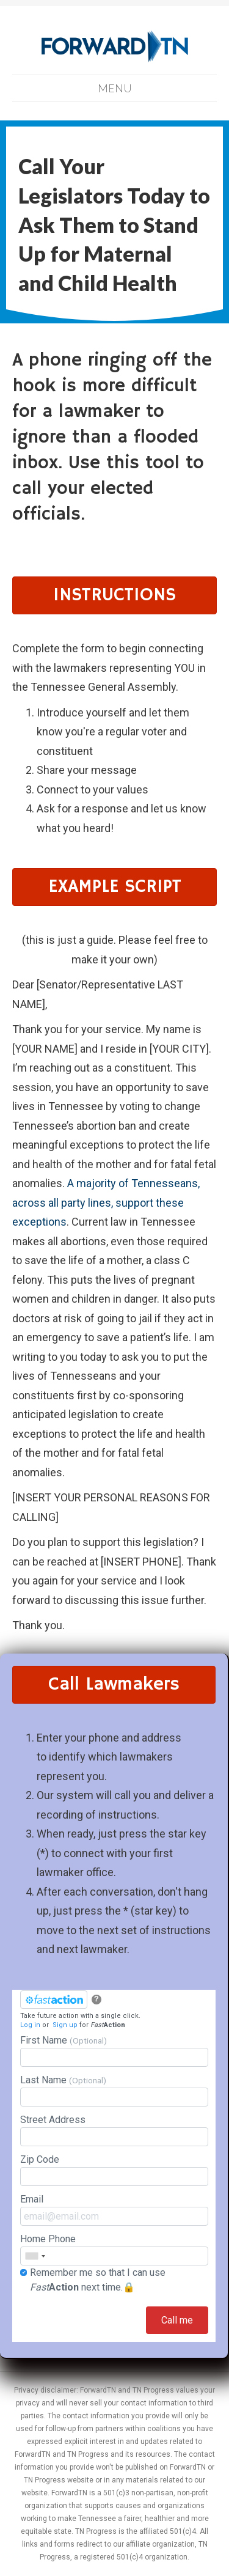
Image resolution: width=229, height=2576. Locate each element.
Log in (30, 2025)
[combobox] (35, 2256)
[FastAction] (53, 1999)
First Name (114, 2050)
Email (114, 2209)
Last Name (114, 2090)
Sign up (65, 2025)
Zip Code (114, 2170)
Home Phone (114, 2249)
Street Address (114, 2130)
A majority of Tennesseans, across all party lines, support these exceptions (106, 1202)
